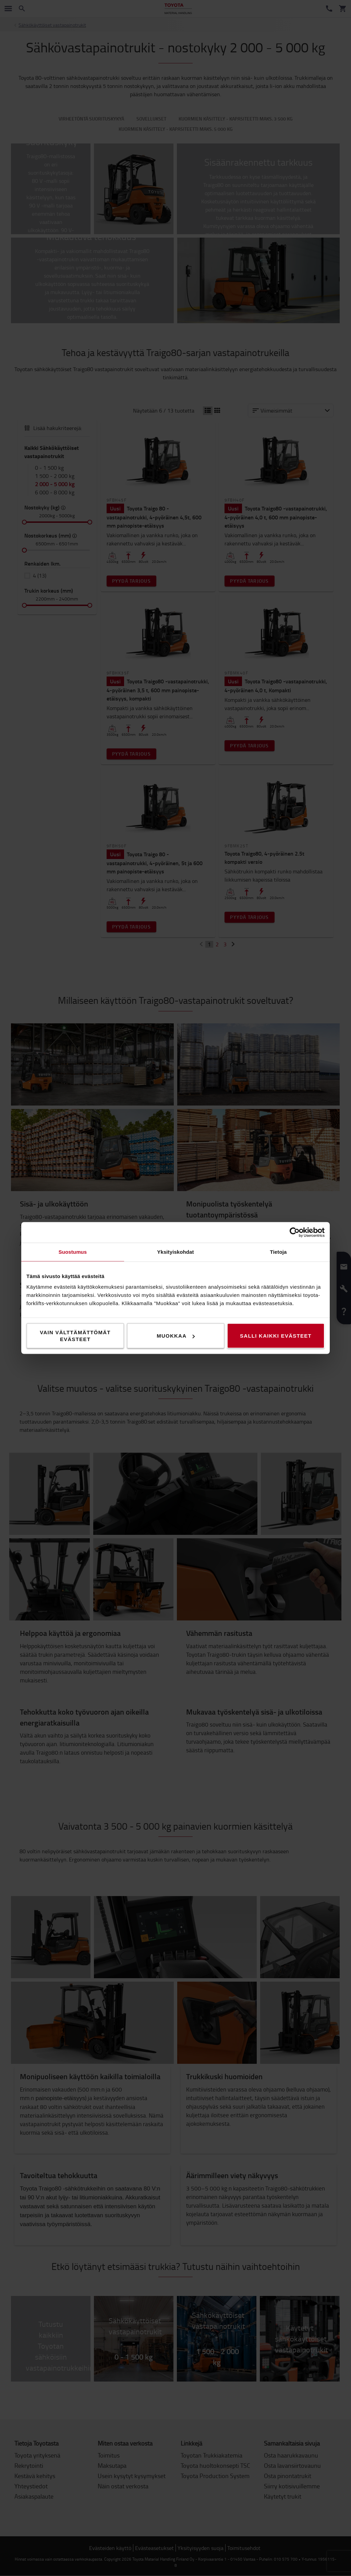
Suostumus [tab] (73, 1252)
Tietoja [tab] (278, 1252)
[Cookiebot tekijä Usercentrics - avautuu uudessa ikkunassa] (295, 1232)
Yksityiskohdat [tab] (175, 1252)
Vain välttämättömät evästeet (75, 1335)
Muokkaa (176, 1336)
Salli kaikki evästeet (276, 1336)
